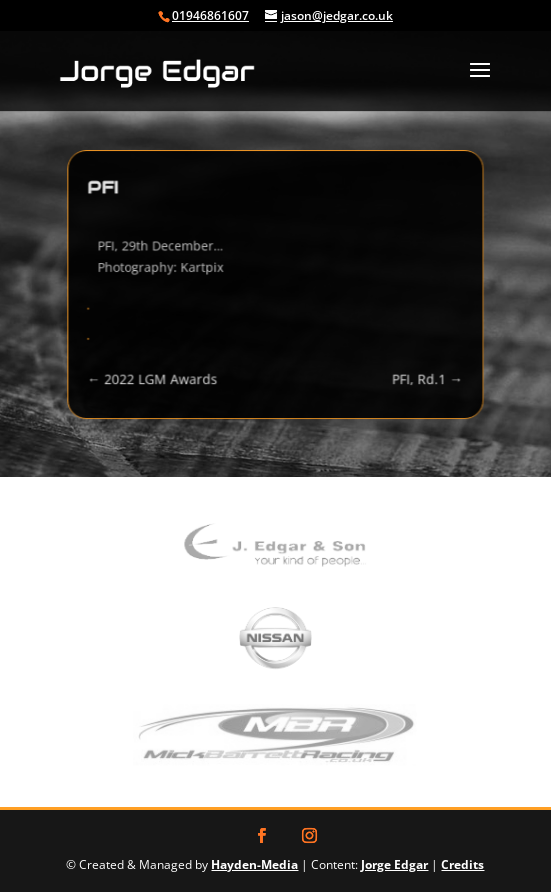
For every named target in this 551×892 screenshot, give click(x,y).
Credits (462, 864)
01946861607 (210, 15)
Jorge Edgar (394, 864)
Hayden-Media (254, 864)
